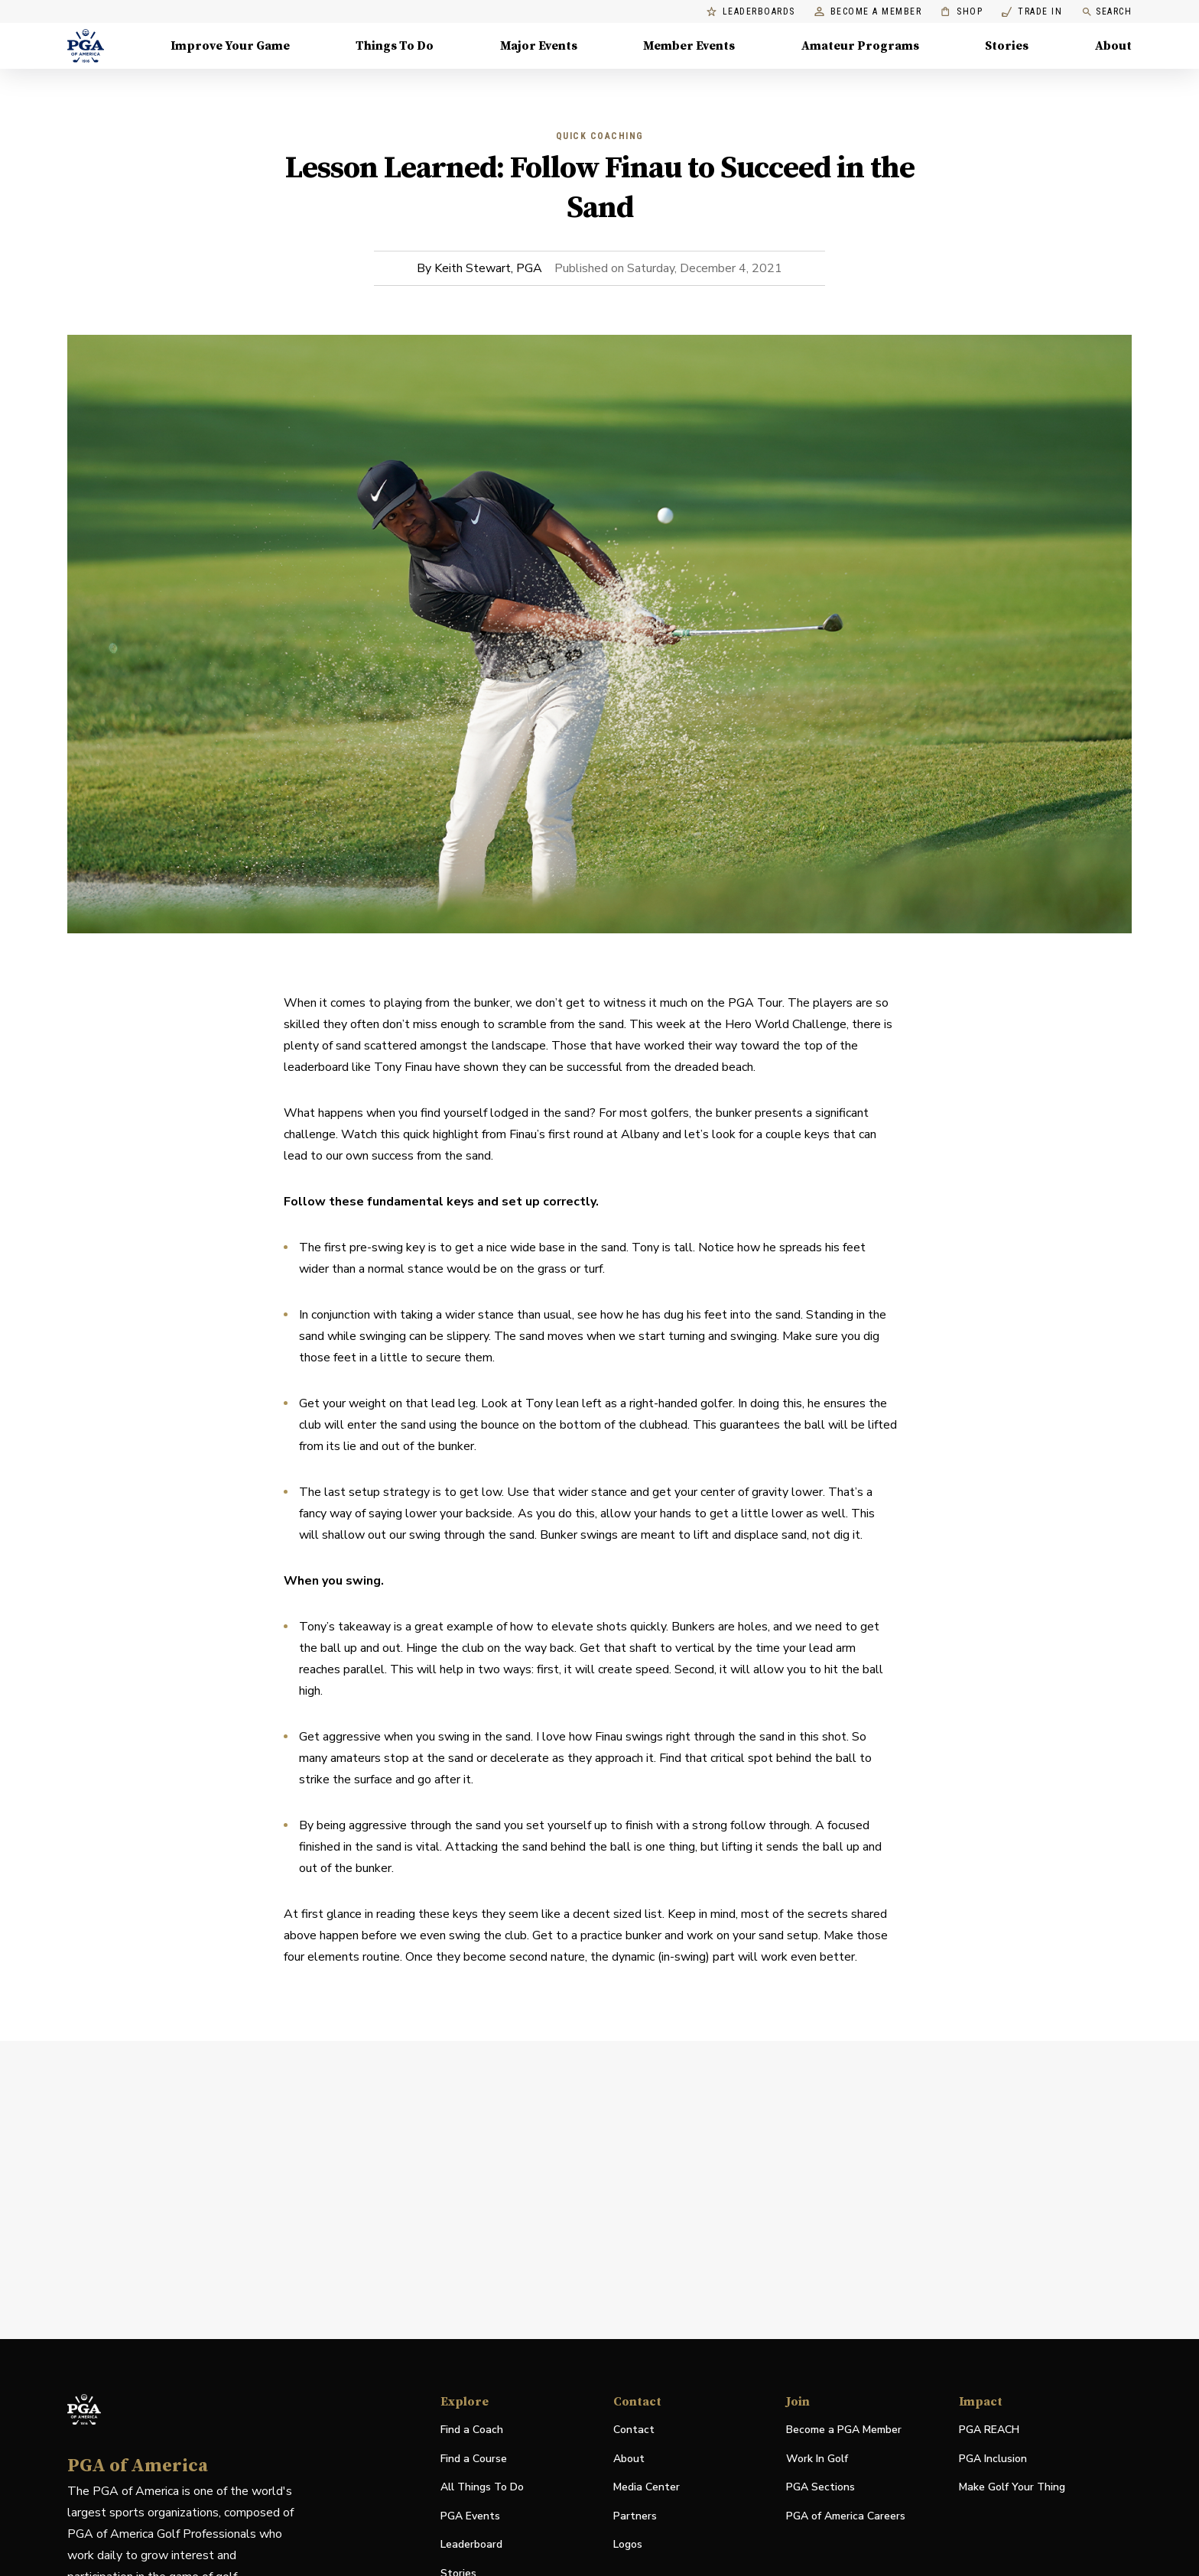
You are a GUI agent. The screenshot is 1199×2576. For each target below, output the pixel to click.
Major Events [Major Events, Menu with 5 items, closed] (538, 46)
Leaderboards (751, 12)
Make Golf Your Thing (1012, 2488)
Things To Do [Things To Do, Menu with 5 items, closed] (395, 46)
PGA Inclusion (993, 2458)
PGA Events (470, 2516)
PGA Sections (820, 2487)
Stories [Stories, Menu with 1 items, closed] (1006, 46)
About (629, 2458)
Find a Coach (471, 2429)
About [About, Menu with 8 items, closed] (1113, 46)
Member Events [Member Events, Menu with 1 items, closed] (689, 46)
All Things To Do (482, 2487)
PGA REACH (989, 2430)
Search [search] (1106, 12)
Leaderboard (471, 2544)
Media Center (646, 2488)
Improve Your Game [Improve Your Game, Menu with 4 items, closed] (230, 46)
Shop (962, 12)
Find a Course (473, 2458)
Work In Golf (817, 2458)
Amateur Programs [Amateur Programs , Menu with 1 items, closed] (860, 46)
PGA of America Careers (845, 2517)
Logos (627, 2544)
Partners (635, 2516)
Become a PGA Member (844, 2429)
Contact (634, 2429)
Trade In (1032, 12)
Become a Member (868, 12)
